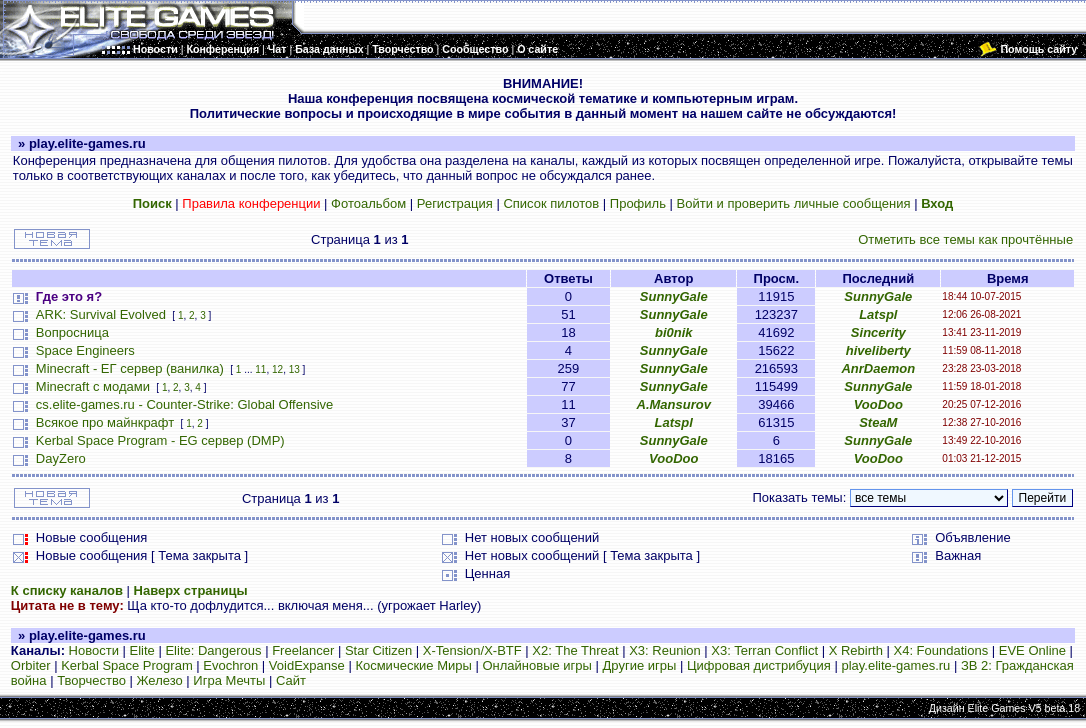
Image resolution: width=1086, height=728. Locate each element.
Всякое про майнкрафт (105, 422)
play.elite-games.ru (895, 665)
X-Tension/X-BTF (472, 650)
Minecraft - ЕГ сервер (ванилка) (130, 368)
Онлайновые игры (536, 665)
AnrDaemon (878, 368)
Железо (160, 680)
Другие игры (640, 665)
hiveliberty (878, 350)
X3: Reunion (665, 650)
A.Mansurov (674, 404)
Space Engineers (85, 350)
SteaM (878, 422)
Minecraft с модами (93, 386)
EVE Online (1032, 650)
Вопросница (72, 332)
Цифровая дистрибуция (759, 665)
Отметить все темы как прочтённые (965, 239)
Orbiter (31, 665)
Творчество (91, 680)
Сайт (291, 680)
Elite (142, 650)
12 (277, 369)
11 (260, 369)
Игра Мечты (229, 680)
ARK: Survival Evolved (101, 314)
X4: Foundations (940, 650)
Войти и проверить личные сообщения (794, 203)
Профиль (638, 203)
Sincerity (878, 332)
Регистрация (455, 203)
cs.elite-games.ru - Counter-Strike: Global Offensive (184, 404)
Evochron (230, 665)
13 (294, 369)
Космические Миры (413, 665)
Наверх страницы (191, 590)
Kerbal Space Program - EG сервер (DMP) (160, 440)
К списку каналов (67, 590)
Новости (94, 650)
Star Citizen (378, 650)
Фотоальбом (368, 203)
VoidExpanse (307, 665)
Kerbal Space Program (127, 665)
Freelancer (303, 650)
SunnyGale (674, 296)
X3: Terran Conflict (764, 650)
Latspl (878, 314)
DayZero (61, 458)
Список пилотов (551, 203)
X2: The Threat (575, 650)
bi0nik (674, 332)
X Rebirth (856, 650)
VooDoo (878, 404)
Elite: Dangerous (213, 650)
